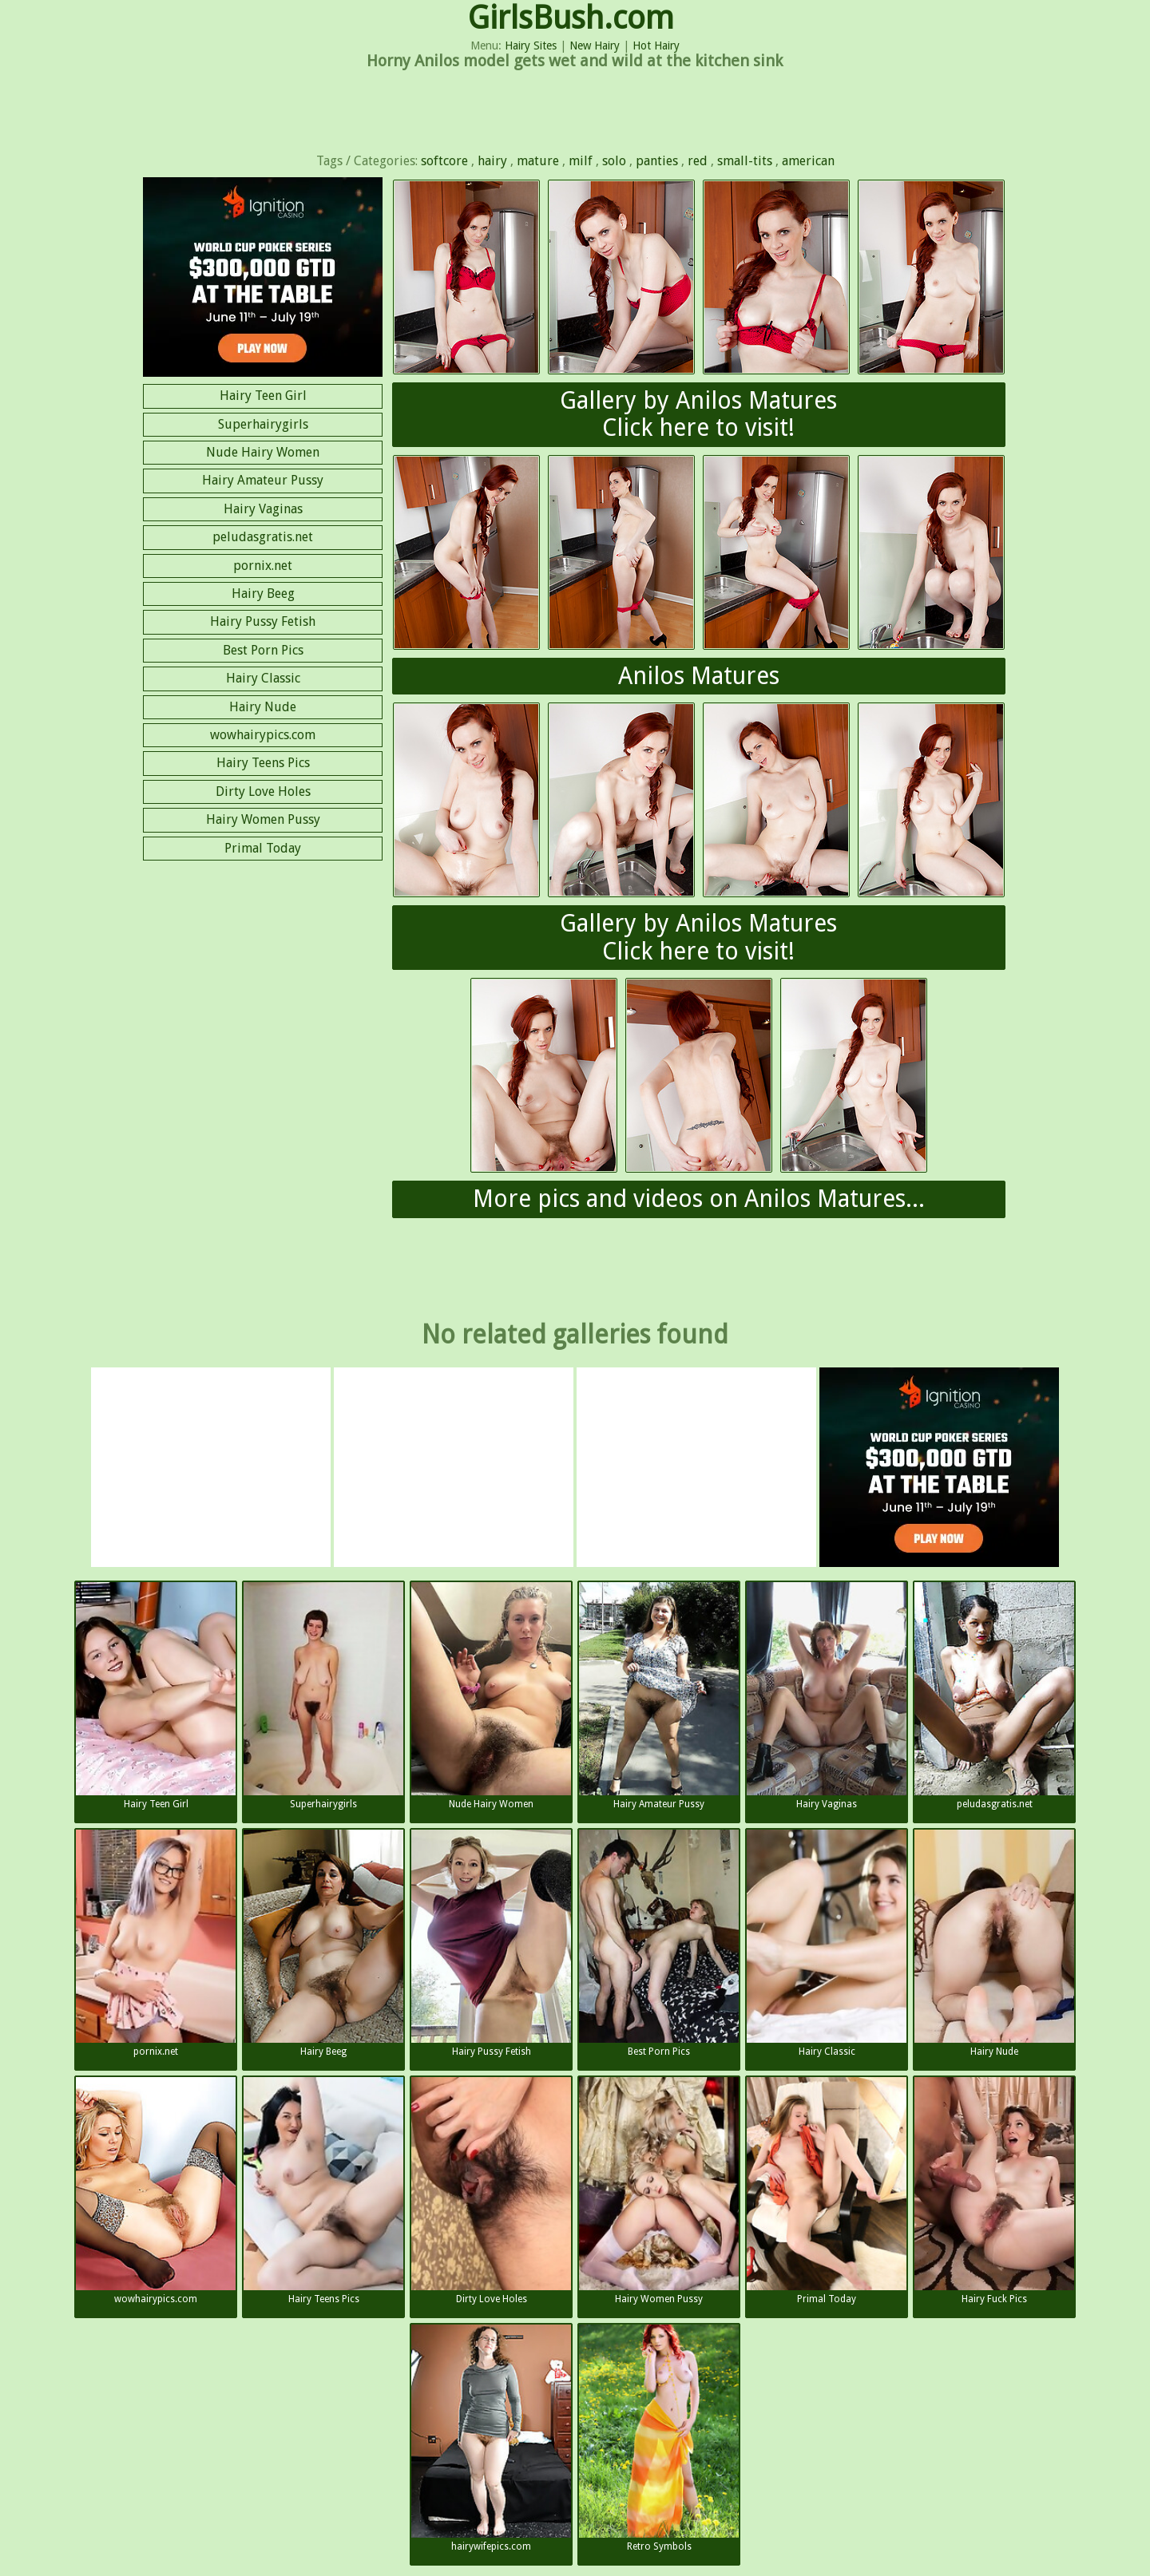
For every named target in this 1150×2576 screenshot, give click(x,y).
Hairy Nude (262, 706)
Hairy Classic (263, 678)
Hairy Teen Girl (263, 395)
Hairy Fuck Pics (994, 2191)
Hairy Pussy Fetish (262, 621)
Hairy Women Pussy (263, 819)
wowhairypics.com (262, 734)
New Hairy (594, 45)
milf (581, 160)
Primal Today (262, 848)
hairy (492, 160)
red (698, 160)
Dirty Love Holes (263, 791)
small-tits (744, 160)
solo (614, 160)
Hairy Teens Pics (263, 762)
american (808, 160)
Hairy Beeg (263, 593)
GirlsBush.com (571, 18)
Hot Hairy (656, 45)
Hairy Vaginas (263, 508)
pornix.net (262, 565)
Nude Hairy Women (262, 452)
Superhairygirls (263, 424)
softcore (444, 160)
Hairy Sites (531, 45)
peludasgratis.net (262, 536)
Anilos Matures (698, 676)
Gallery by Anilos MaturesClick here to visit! (698, 414)
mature (538, 160)
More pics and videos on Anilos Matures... (699, 1199)
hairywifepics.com (491, 2438)
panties (657, 160)
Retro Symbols (659, 2438)
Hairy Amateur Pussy (262, 480)
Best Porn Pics (263, 650)
